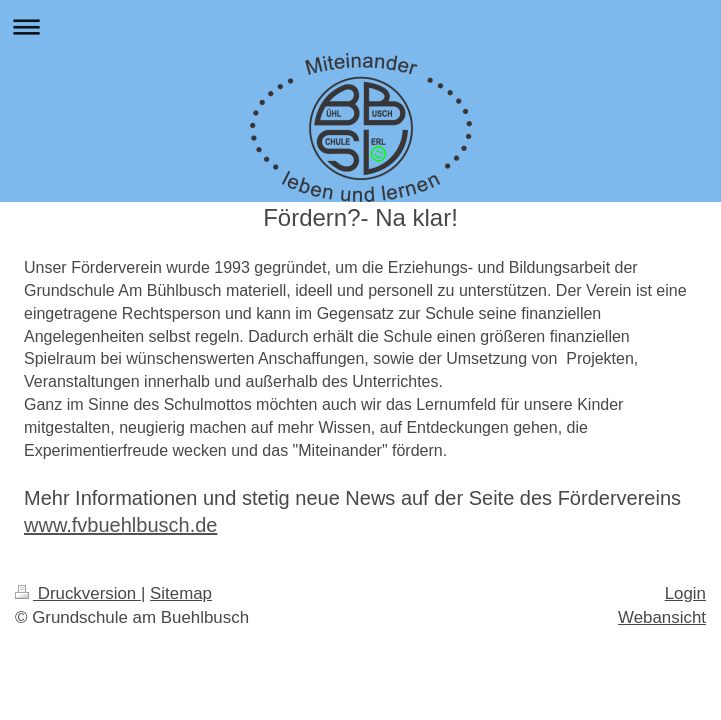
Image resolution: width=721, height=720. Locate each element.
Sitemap (181, 593)
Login (685, 593)
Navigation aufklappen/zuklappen (360, 26)
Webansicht (662, 617)
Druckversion (78, 593)
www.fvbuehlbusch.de (120, 525)
